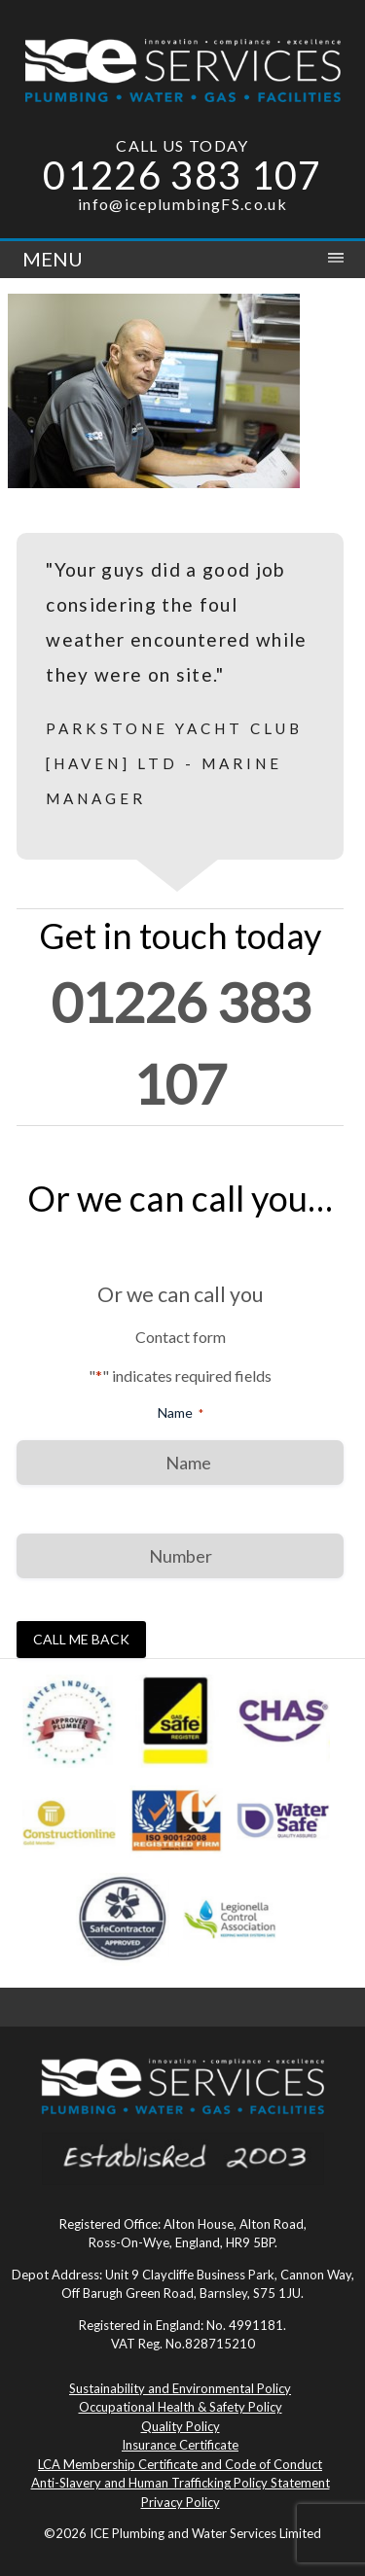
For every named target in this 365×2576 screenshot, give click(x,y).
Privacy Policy (180, 2502)
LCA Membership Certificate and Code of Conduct (180, 2464)
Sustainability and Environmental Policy (180, 2388)
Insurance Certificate (180, 2444)
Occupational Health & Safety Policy (180, 2407)
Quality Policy (180, 2426)
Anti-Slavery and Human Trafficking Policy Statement (180, 2482)
